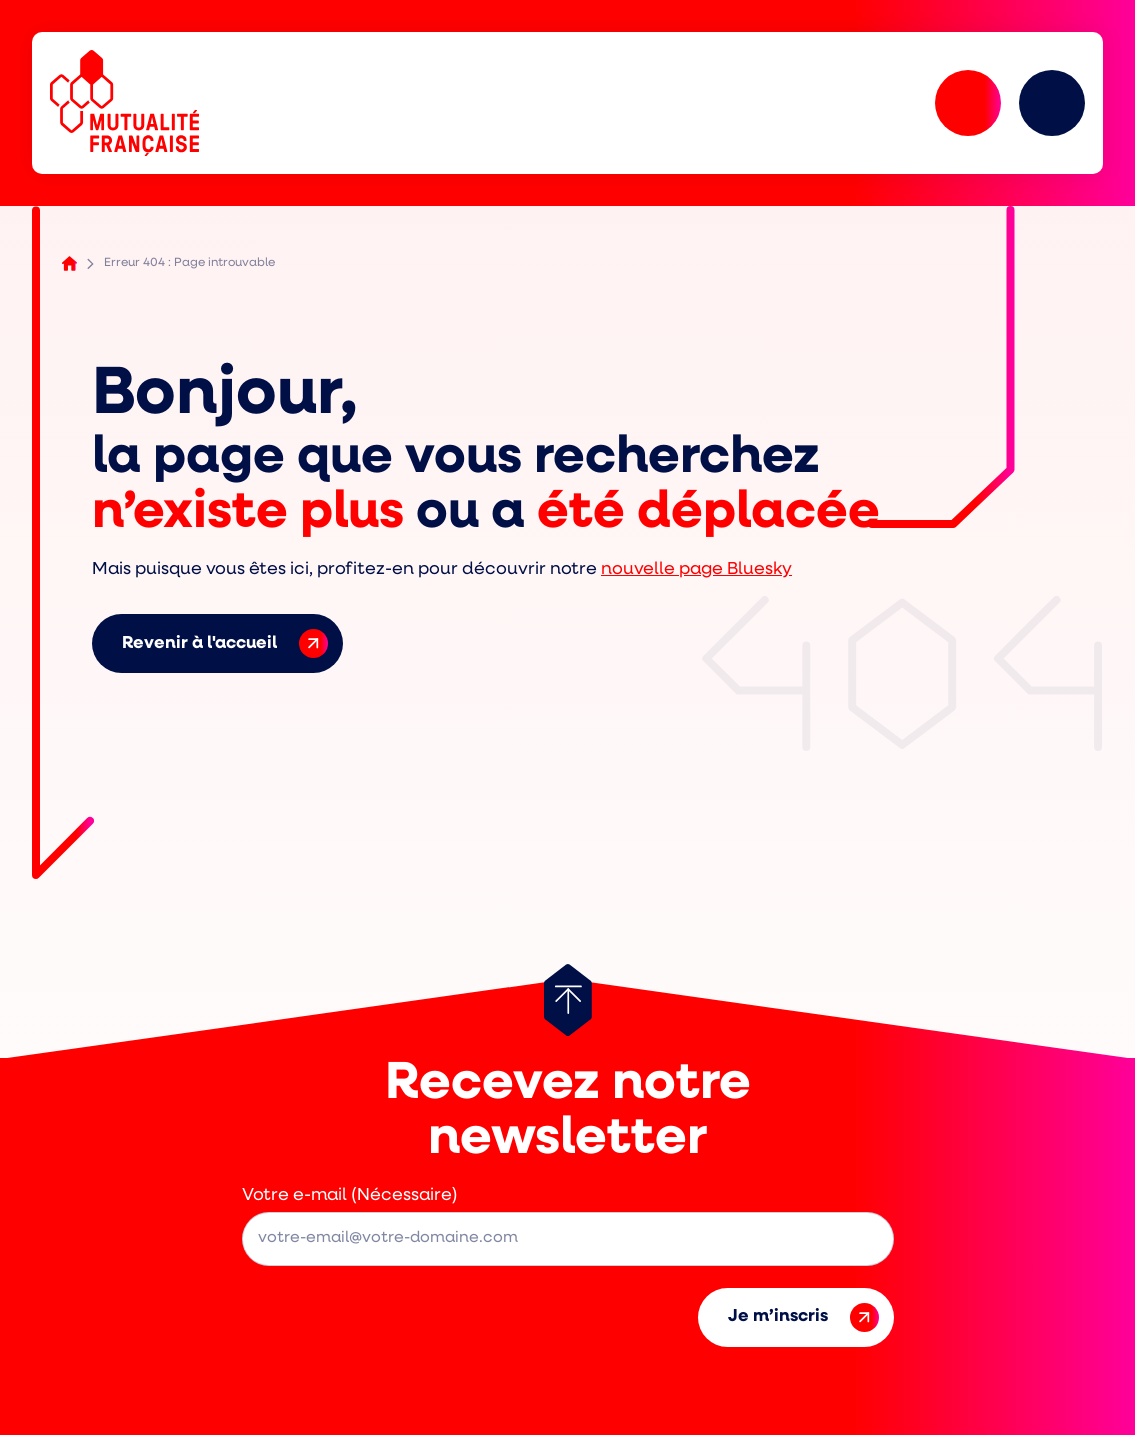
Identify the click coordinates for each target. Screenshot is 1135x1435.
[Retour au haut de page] (568, 1000)
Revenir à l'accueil (225, 643)
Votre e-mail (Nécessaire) (350, 1195)
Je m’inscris (803, 1317)
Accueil (69, 263)
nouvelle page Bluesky (696, 569)
